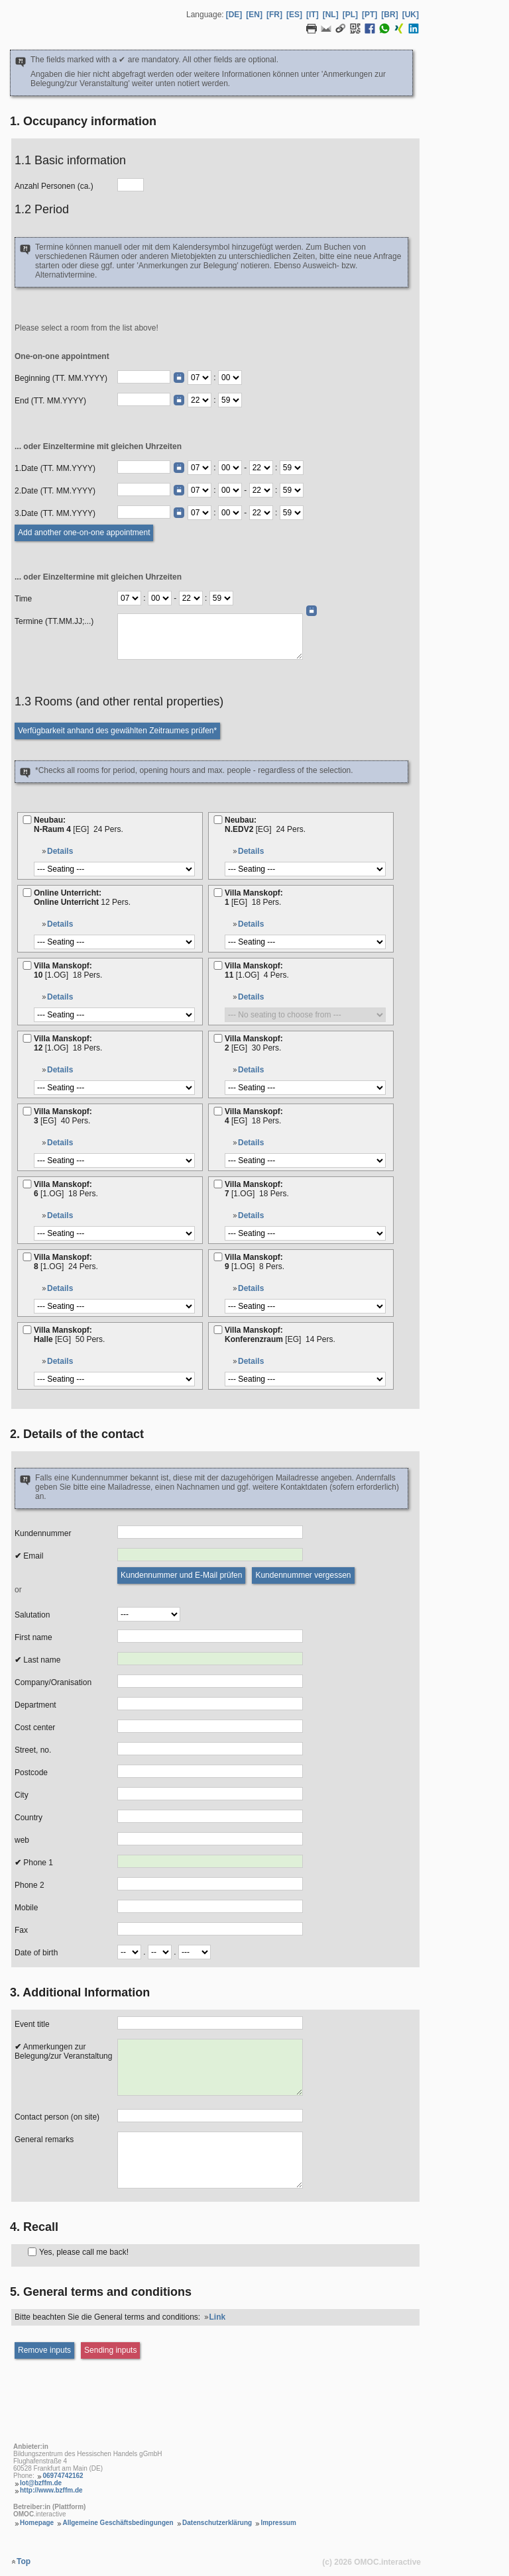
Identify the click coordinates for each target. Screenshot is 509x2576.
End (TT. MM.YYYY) (50, 400)
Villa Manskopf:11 (258, 970)
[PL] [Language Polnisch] (350, 14)
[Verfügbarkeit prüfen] (117, 731)
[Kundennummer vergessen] (303, 1575)
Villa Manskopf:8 (67, 1262)
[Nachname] (210, 1658)
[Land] (210, 1816)
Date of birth (36, 1952)
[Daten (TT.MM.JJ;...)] (210, 636)
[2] (218, 1038)
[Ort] (210, 1793)
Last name (37, 1660)
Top (23, 2561)
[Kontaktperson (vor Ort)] (210, 2115)
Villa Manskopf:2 (254, 1043)
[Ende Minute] (230, 400)
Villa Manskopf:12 (69, 1043)
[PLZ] (210, 1771)
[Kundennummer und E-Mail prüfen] (181, 1575)
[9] (218, 1257)
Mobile (26, 1907)
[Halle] (27, 1329)
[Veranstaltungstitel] (210, 2023)
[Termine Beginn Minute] (160, 598)
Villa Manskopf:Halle (70, 1334)
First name (33, 1637)
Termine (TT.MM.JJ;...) (54, 621)
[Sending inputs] (110, 2350)
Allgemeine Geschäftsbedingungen (117, 2522)
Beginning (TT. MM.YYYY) (61, 378)
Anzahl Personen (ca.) (54, 186)
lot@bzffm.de (41, 2483)
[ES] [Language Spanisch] (294, 14)
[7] (218, 1184)
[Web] (210, 1838)
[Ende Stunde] (199, 400)
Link (217, 2317)
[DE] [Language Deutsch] (234, 14)
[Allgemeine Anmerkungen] (210, 2160)
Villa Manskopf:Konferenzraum (281, 1334)
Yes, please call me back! (84, 2252)
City (21, 1795)
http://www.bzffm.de (51, 2490)
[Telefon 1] (210, 1861)
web (22, 1840)
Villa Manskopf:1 (254, 897)
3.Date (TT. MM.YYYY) (55, 513)
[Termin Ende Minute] (292, 467)
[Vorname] (210, 1636)
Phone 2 (29, 1885)
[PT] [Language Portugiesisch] (369, 14)
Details (60, 851)
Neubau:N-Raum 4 (79, 824)
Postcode (31, 1772)
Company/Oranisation (53, 1682)
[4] (218, 1111)
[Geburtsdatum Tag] (129, 1952)
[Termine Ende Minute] (221, 598)
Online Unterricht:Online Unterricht (83, 897)
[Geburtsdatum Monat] (160, 1952)
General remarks (44, 2139)
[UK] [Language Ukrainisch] (410, 14)
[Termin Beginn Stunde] (199, 467)
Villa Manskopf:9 (255, 1262)
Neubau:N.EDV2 (266, 824)
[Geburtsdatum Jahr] (194, 1952)
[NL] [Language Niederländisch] (331, 14)
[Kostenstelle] (210, 1726)
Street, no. (33, 1750)
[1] (218, 892)
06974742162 (62, 2475)
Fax (21, 1930)
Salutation (32, 1615)
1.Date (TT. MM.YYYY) (55, 468)
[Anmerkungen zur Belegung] (210, 2067)
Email (29, 1556)
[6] (27, 1184)
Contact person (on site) (57, 2117)
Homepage (37, 2522)
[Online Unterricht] (27, 892)
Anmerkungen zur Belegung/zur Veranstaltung (63, 2051)
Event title (32, 2024)
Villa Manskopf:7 (258, 1189)
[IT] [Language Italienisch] (312, 14)
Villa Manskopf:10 (69, 970)
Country (28, 1817)
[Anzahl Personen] (130, 184)
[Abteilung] (210, 1703)
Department (35, 1705)
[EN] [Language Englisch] (254, 14)
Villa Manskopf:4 (254, 1116)
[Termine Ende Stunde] (191, 598)
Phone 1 (34, 1862)
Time (23, 598)
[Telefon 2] (210, 1883)
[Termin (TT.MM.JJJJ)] (143, 467)
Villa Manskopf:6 (67, 1189)
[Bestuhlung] (114, 869)
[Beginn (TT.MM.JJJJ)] (143, 377)
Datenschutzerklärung (217, 2522)
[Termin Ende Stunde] (261, 467)
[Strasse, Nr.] (210, 1748)
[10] (27, 965)
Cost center (35, 1727)
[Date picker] (179, 377)
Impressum (278, 2522)
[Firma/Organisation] (210, 1681)
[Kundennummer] (210, 1532)
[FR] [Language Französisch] (274, 14)
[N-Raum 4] (27, 819)
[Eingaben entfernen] (44, 2350)
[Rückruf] (32, 2251)
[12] (27, 1038)
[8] (27, 1257)
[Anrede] (148, 1614)
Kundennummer (43, 1533)
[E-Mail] (210, 1554)
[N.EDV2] (218, 819)
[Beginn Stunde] (199, 377)
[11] (218, 965)
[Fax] (210, 1928)
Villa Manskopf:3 (63, 1116)
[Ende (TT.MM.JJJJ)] (143, 399)
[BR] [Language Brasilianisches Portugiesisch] (389, 14)
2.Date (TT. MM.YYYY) (55, 490)
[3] (27, 1111)
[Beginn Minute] (230, 377)
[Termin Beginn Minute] (230, 467)
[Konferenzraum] (218, 1329)
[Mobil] (210, 1906)
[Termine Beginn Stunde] (129, 598)
